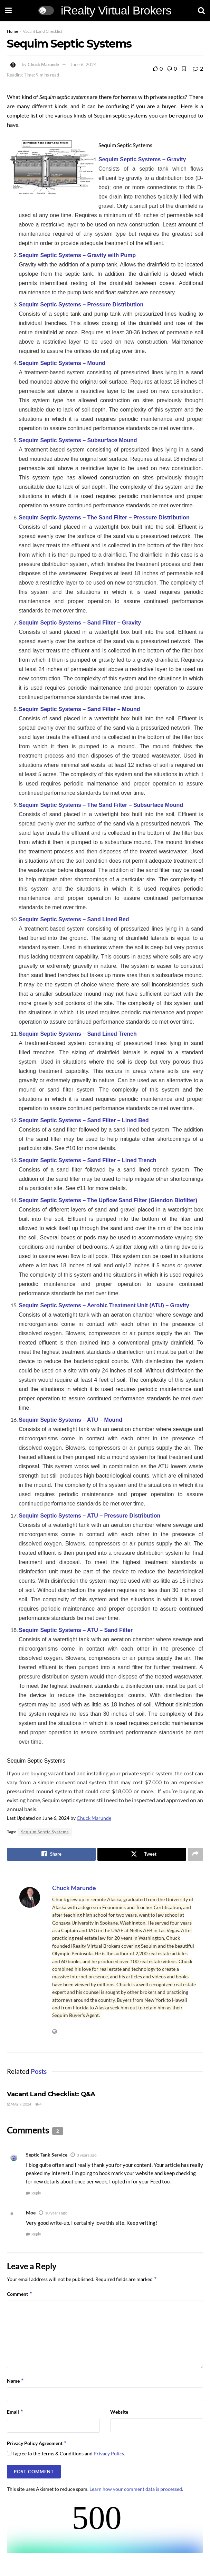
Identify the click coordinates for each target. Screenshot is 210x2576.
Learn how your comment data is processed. (136, 2489)
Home (12, 31)
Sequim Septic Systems (45, 1831)
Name (15, 2381)
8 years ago (87, 2155)
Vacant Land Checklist (42, 31)
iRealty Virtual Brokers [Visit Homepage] (116, 10)
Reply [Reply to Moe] (36, 2234)
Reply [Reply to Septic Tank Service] (36, 2193)
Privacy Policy (109, 2453)
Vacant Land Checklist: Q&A (51, 2094)
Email (15, 2412)
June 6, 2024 (83, 64)
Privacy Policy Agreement (37, 2443)
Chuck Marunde (43, 64)
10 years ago (56, 2212)
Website (119, 2412)
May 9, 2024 (19, 2104)
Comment (19, 2294)
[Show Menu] (8, 10)
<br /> (105, 2527)
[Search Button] (201, 10)
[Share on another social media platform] (195, 1854)
